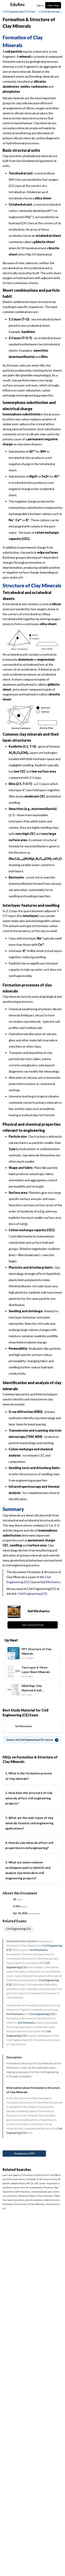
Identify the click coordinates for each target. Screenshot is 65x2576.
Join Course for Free (33, 1624)
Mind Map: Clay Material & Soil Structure (32, 1688)
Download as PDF (24, 2153)
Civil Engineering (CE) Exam (19, 11)
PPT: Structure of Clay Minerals (36, 1651)
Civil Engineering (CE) (32, 1593)
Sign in (40, 5)
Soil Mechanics (50, 1582)
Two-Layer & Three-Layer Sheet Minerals (36, 1670)
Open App (53, 5)
